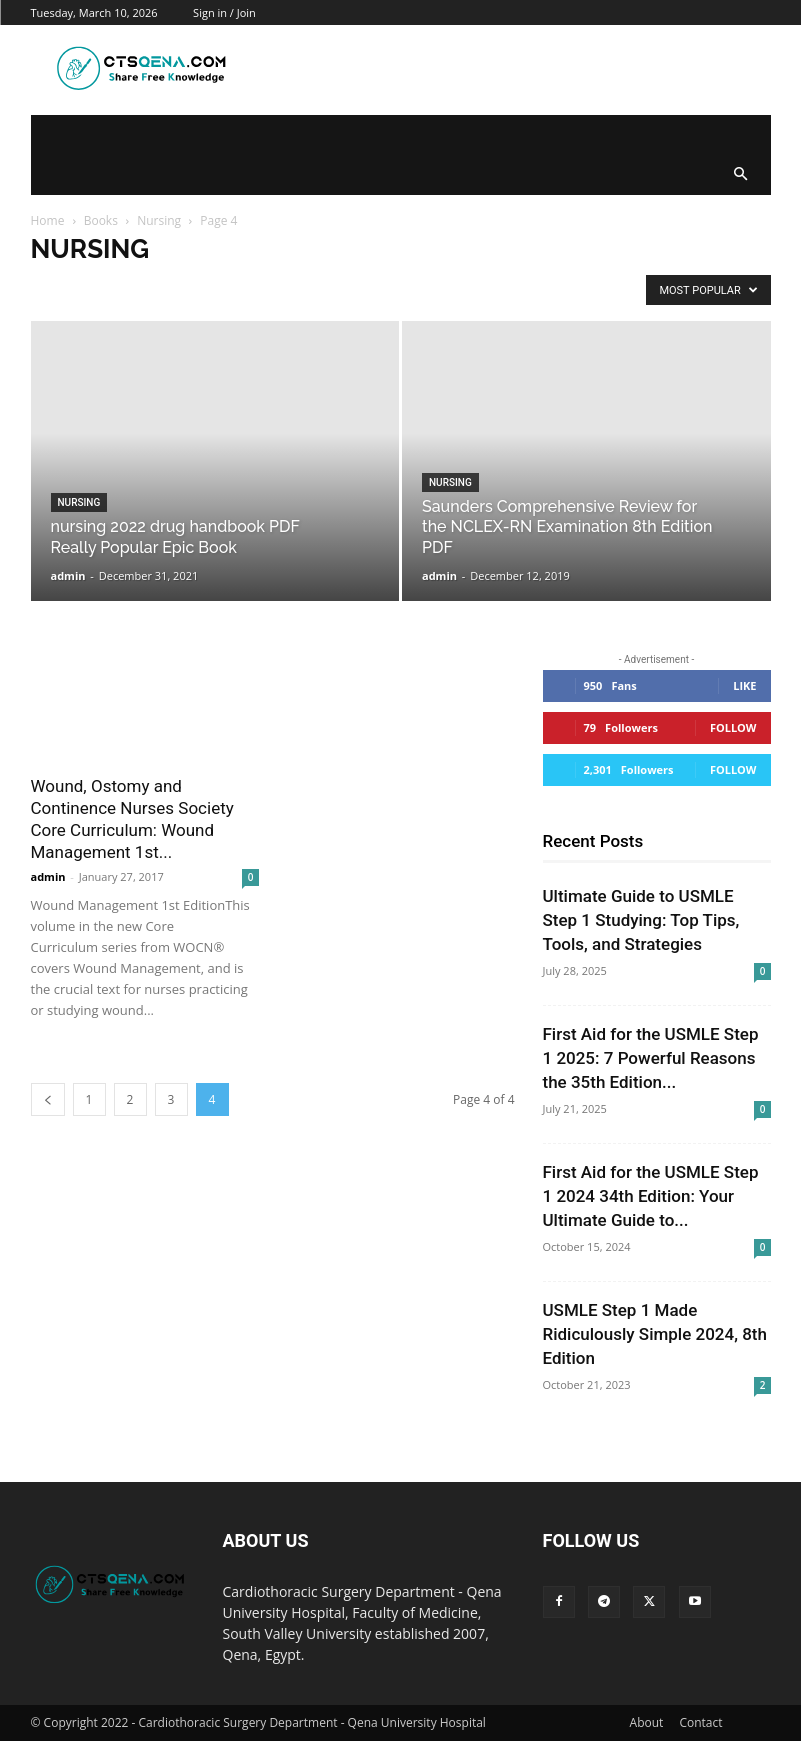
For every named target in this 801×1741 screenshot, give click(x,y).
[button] (740, 175)
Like (744, 685)
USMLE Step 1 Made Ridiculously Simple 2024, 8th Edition (655, 1334)
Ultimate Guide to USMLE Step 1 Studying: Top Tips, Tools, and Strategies (641, 920)
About (647, 1722)
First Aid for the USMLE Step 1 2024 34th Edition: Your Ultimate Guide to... (651, 1196)
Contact (700, 1722)
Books (101, 220)
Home (48, 220)
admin (68, 575)
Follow (733, 727)
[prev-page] (48, 1099)
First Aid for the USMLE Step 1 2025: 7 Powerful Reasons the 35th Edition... (651, 1058)
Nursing (159, 220)
